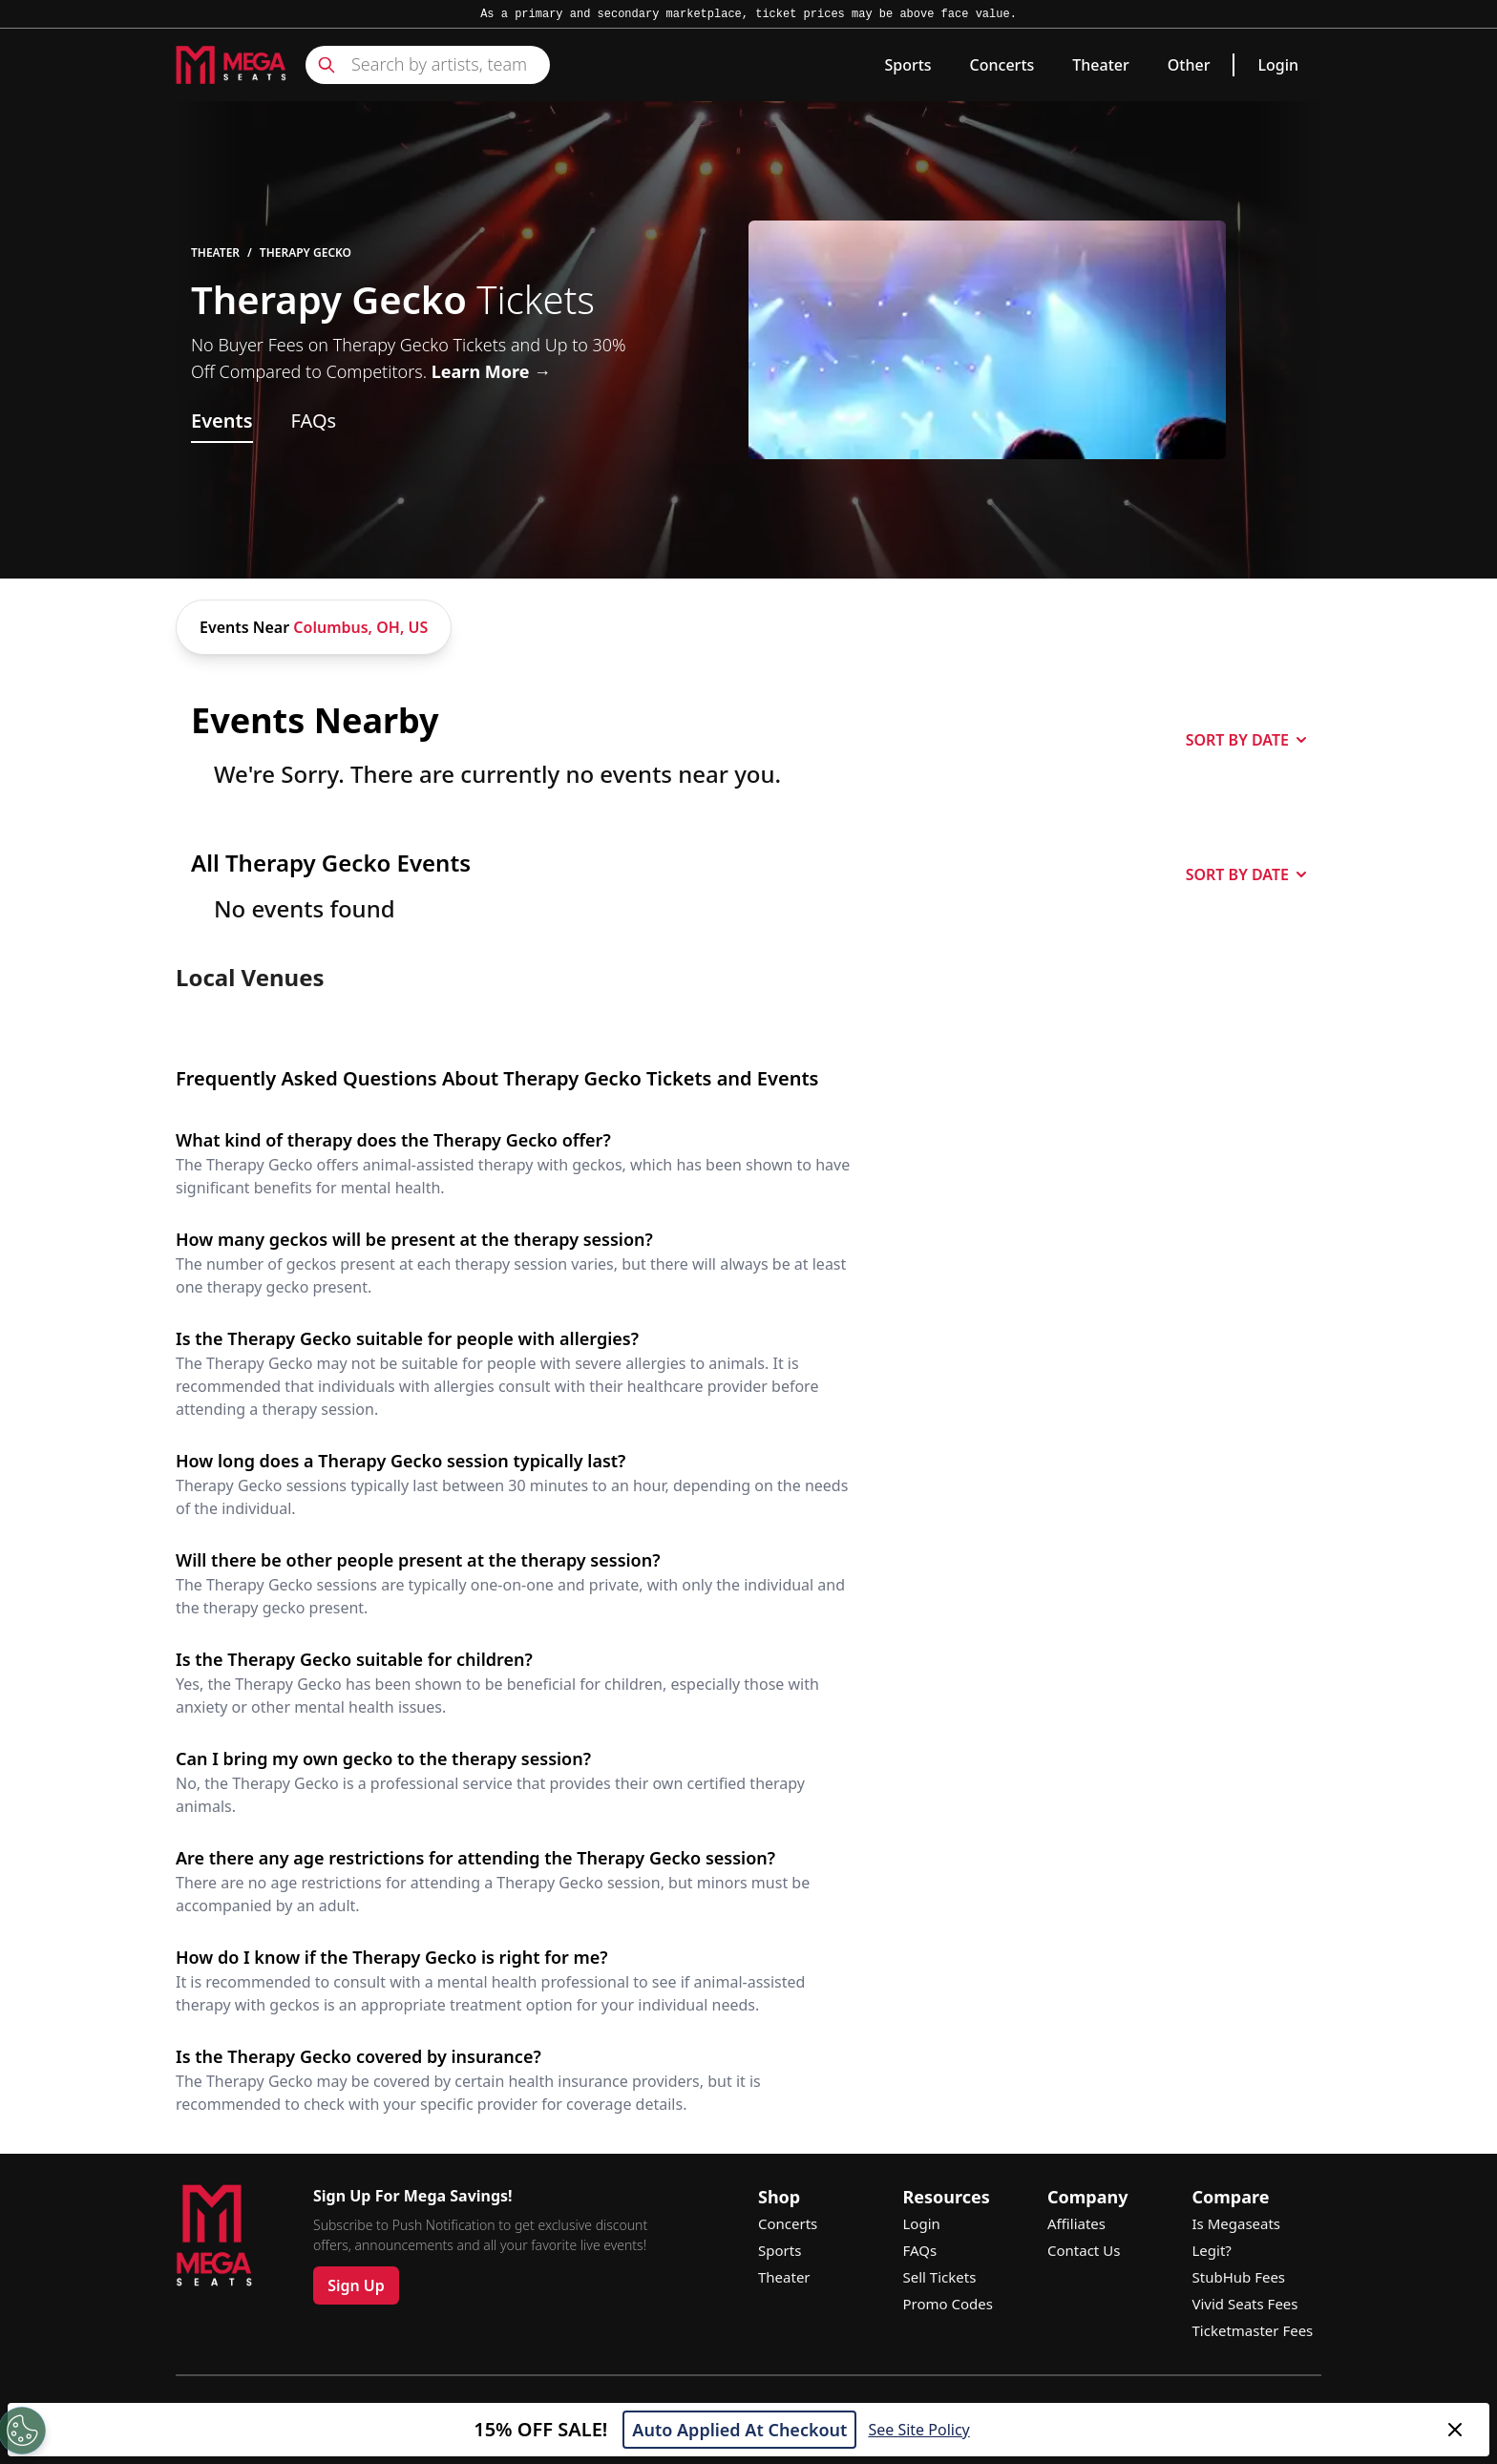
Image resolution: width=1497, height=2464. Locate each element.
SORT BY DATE (1246, 739)
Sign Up (356, 2285)
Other (1189, 64)
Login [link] (1277, 64)
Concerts (1002, 64)
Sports (907, 64)
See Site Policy (918, 2429)
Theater (1100, 64)
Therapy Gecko (305, 253)
